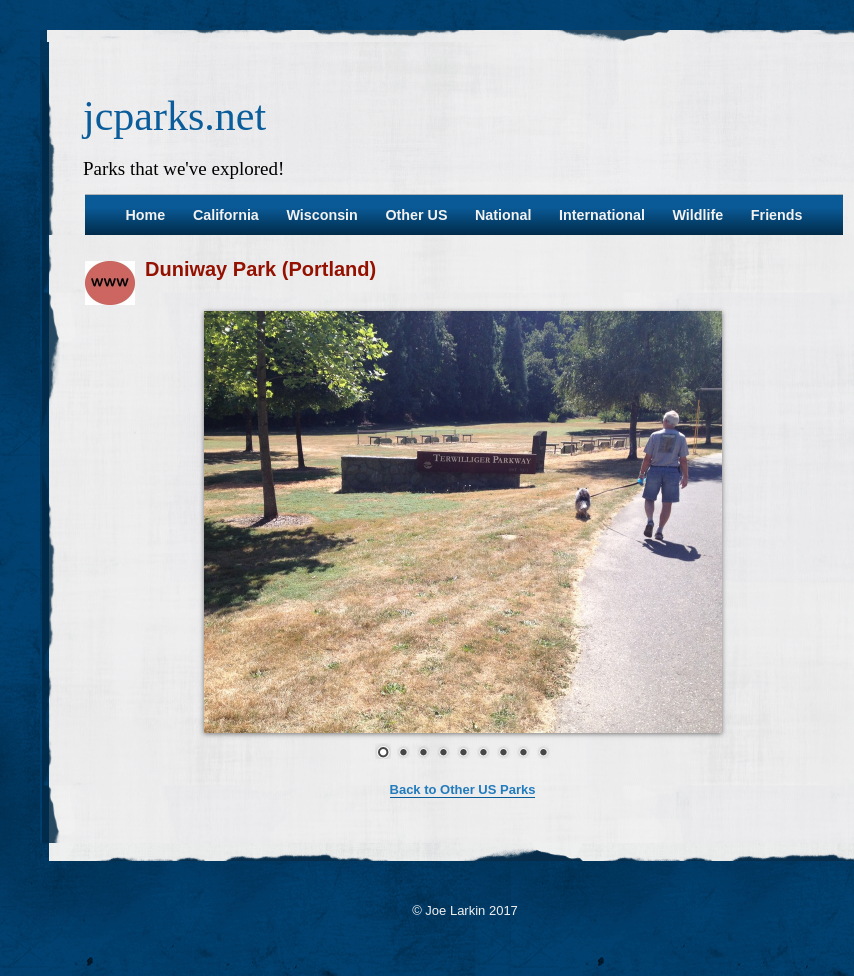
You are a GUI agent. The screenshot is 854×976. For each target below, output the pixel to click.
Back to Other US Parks (463, 789)
